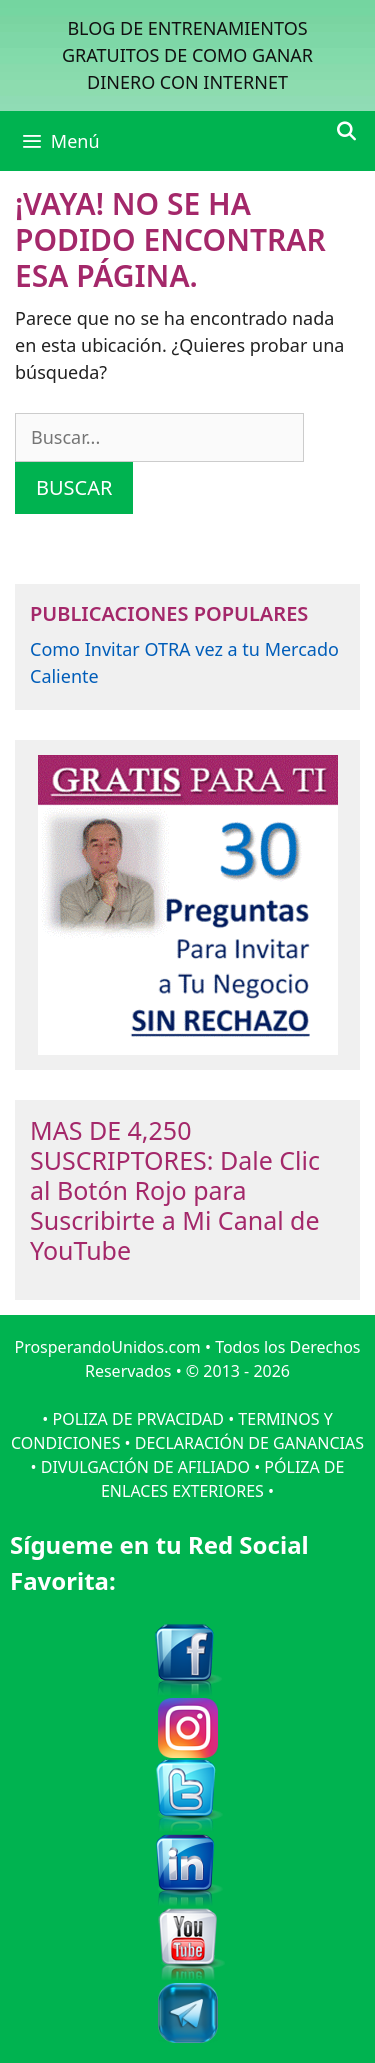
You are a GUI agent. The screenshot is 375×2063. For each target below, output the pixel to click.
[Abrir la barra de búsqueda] (346, 131)
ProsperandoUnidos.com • (114, 1347)
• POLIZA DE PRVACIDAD (133, 1419)
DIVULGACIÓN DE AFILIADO (145, 1467)
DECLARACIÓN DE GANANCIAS (249, 1443)
